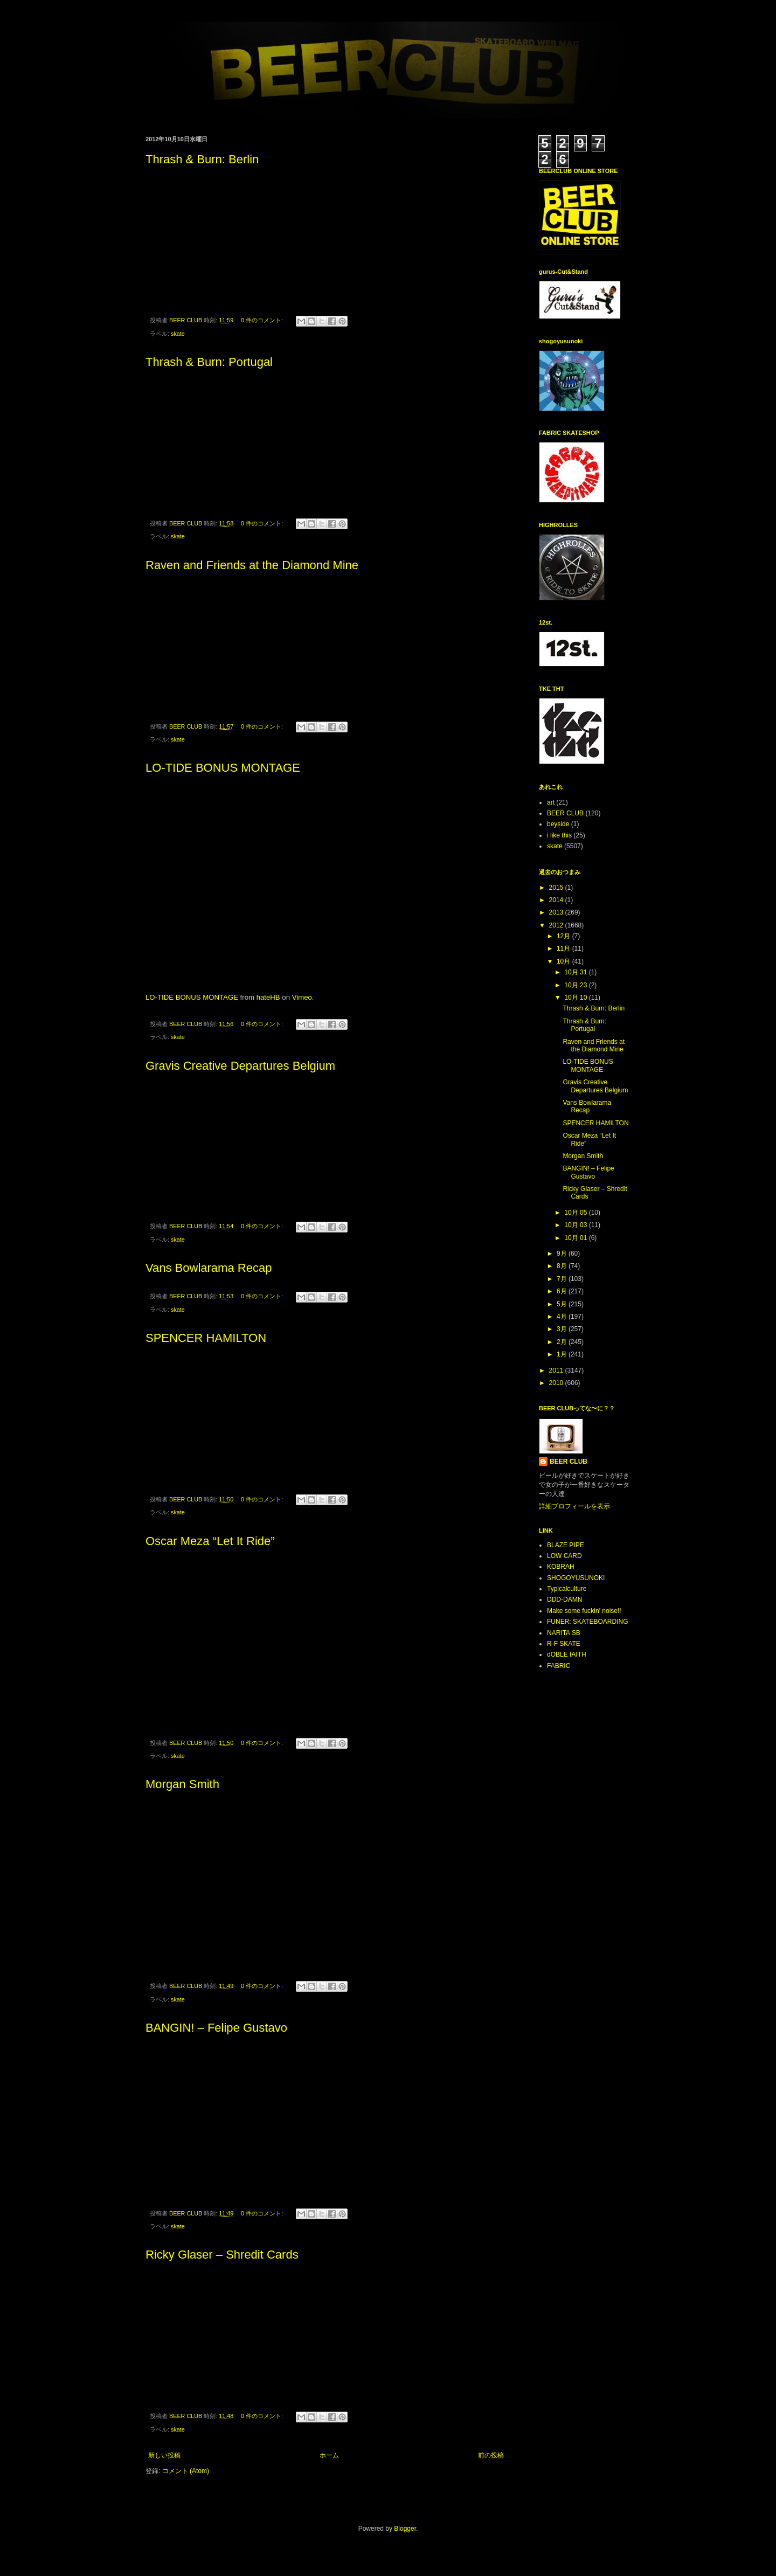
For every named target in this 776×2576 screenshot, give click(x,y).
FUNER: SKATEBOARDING (587, 1621)
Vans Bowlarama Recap (209, 1268)
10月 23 (576, 985)
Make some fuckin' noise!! (584, 1611)
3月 (563, 1329)
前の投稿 (491, 2455)
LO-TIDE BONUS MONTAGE (223, 767)
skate (178, 333)
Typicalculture (566, 1588)
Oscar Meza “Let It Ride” (210, 1541)
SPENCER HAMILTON (206, 1338)
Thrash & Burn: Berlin (202, 159)
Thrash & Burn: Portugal (209, 362)
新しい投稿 (164, 2455)
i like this (559, 835)
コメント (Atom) (185, 2471)
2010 (557, 1383)
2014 (557, 900)
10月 (564, 961)
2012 (557, 925)
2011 (557, 1370)
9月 (563, 1253)
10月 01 (576, 1238)
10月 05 (576, 1212)
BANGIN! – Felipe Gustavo (216, 2027)
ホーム (329, 2455)
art (551, 802)
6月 (563, 1291)
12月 (564, 936)
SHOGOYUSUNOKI (576, 1578)
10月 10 (576, 997)
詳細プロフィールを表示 (574, 1506)
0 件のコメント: (263, 320)
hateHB (268, 997)
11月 (564, 948)
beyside (558, 824)
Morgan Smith (182, 1784)
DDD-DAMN (564, 1599)
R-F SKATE (563, 1643)
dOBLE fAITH (566, 1654)
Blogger (405, 2528)
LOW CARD (564, 1556)
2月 (563, 1342)
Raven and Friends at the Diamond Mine (252, 565)
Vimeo (302, 997)
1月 (563, 1354)
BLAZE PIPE (565, 1545)
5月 (563, 1304)
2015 (557, 887)
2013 (557, 912)
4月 (563, 1316)
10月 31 (576, 972)
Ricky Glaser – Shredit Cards (222, 2254)
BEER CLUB (565, 813)
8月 (563, 1266)
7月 (563, 1279)
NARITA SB (563, 1633)
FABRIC (558, 1666)
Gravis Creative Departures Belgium (240, 1065)
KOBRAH (560, 1566)
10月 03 (576, 1225)
